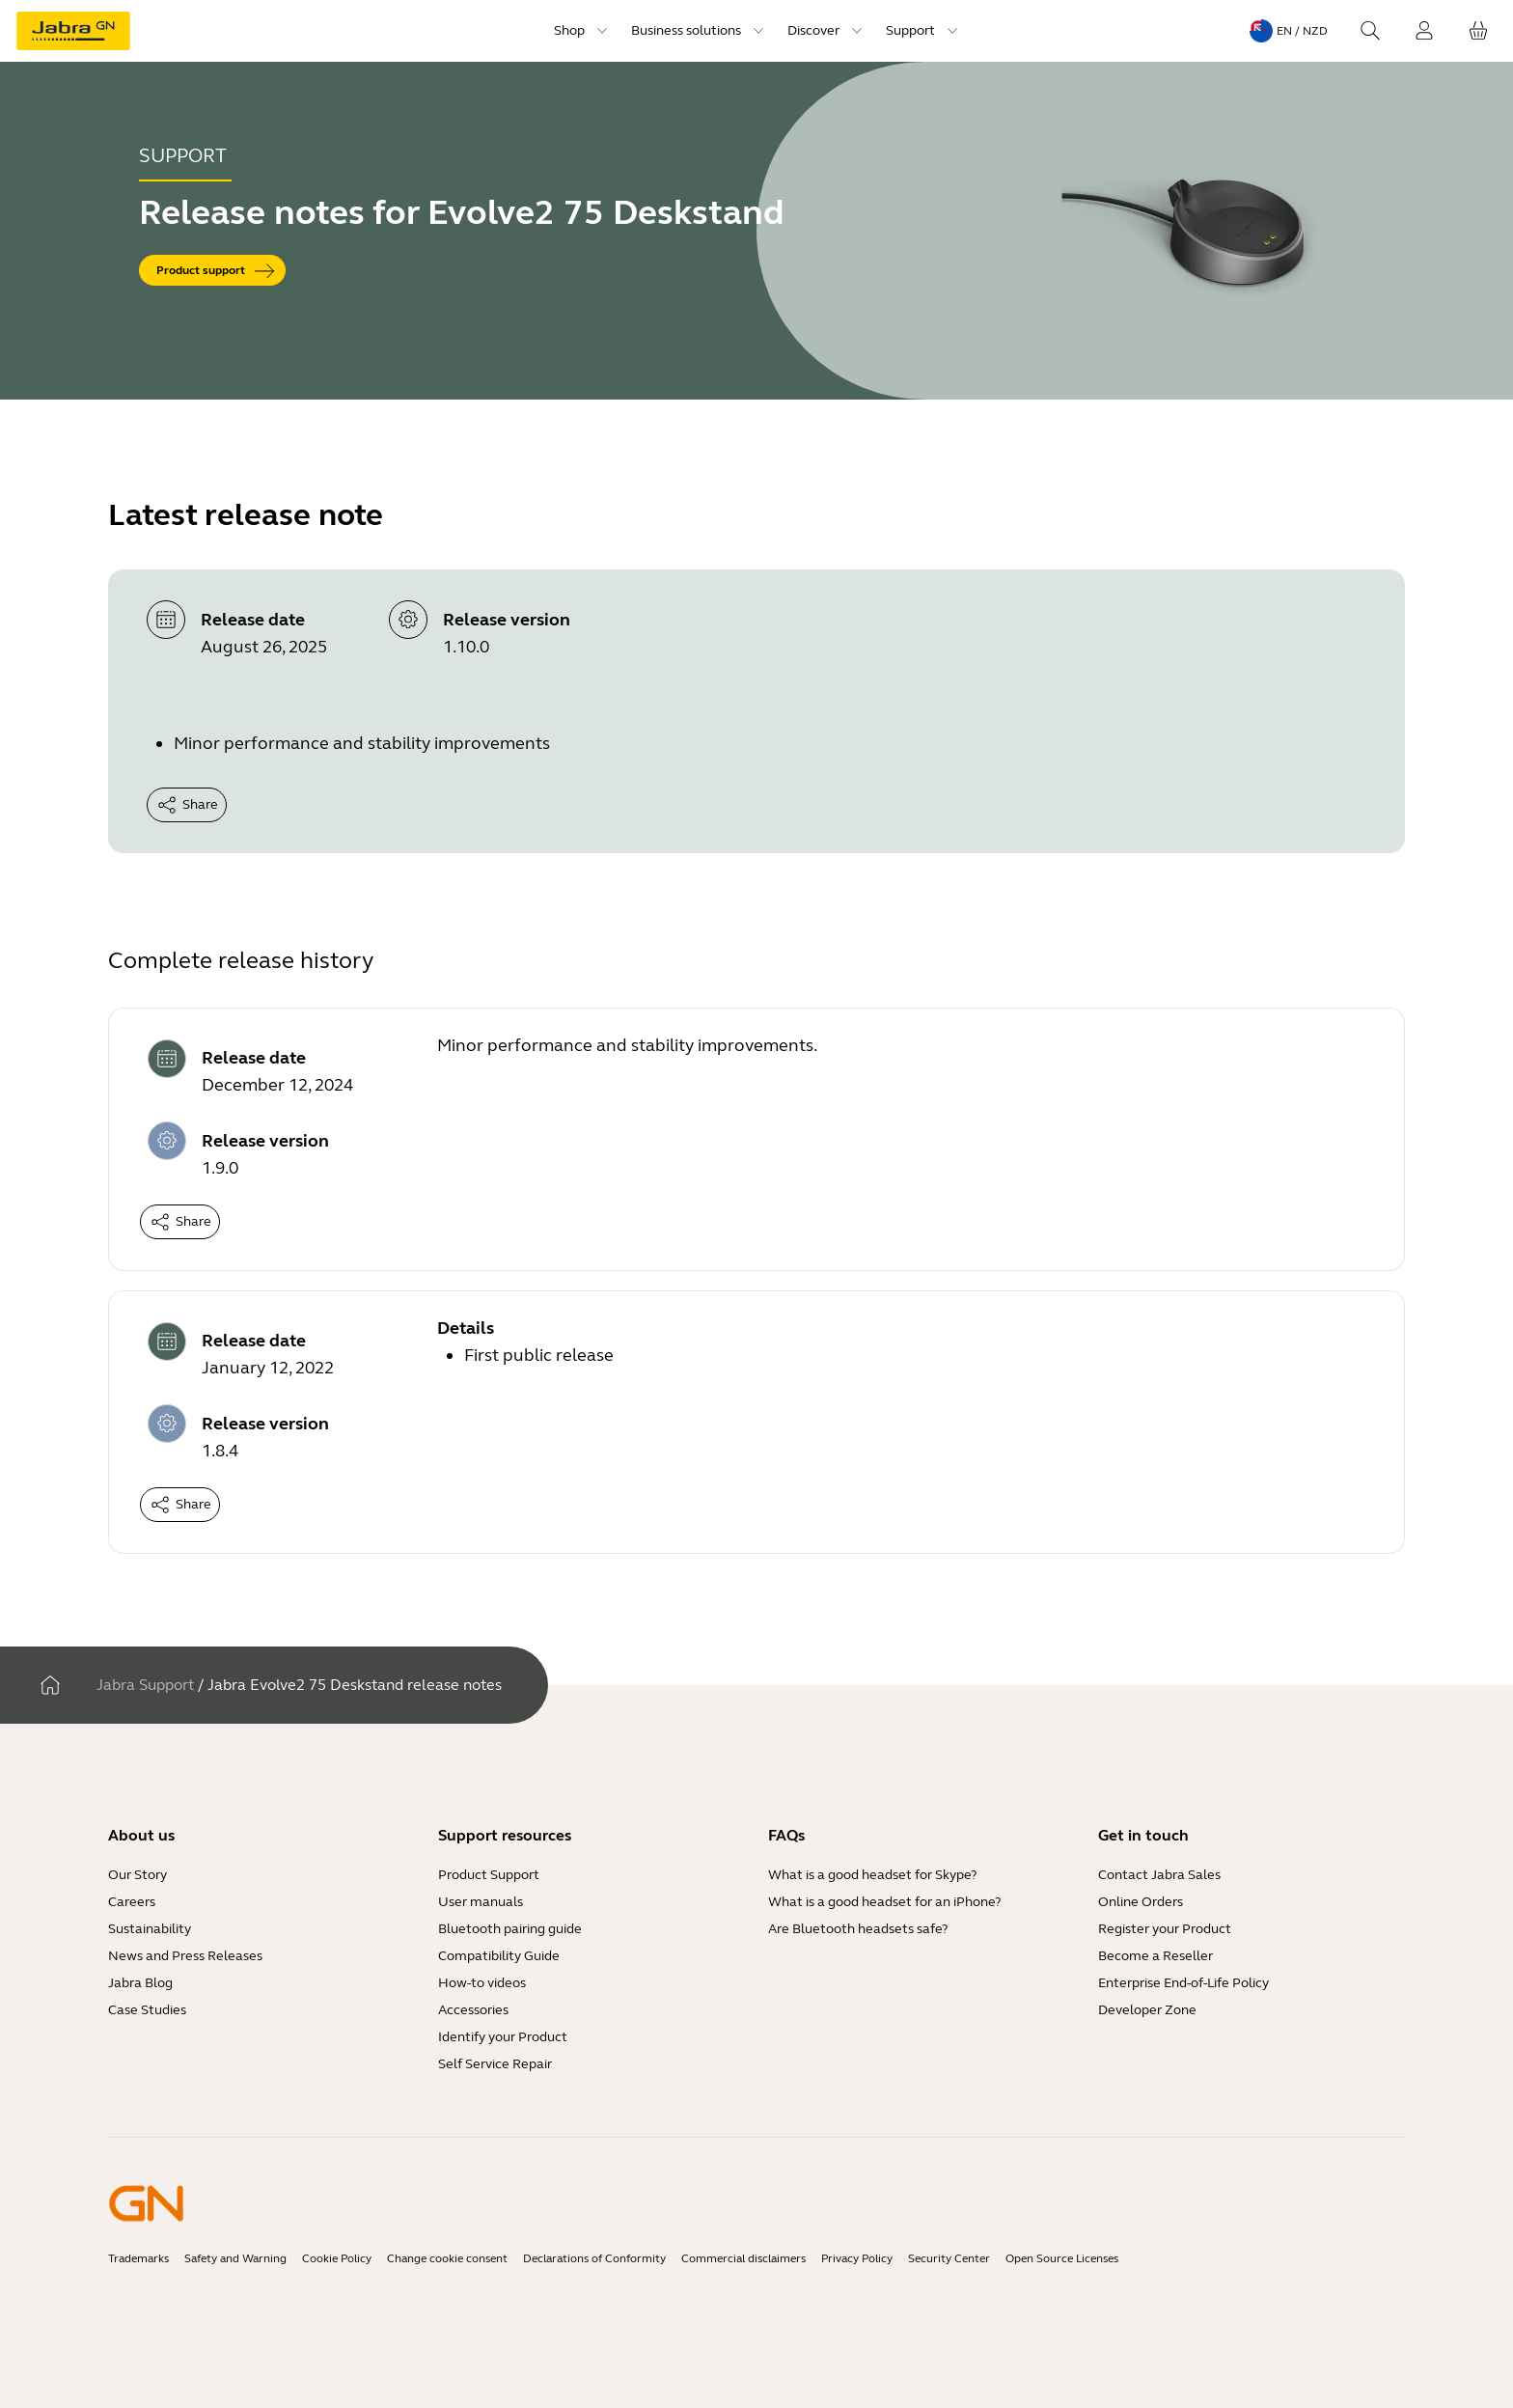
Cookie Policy (336, 2258)
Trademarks (138, 2258)
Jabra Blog (140, 1983)
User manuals (480, 1902)
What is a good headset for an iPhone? (884, 1902)
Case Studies (147, 2010)
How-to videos (482, 1983)
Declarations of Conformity (594, 2258)
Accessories (473, 2010)
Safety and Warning (235, 2258)
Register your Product (1164, 1929)
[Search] (1370, 31)
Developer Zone (1147, 2010)
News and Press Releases (185, 1956)
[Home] (50, 1685)
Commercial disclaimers (743, 2258)
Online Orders (1140, 1902)
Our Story (137, 1875)
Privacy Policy (857, 2258)
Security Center (949, 2258)
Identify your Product (502, 2037)
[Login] (1424, 31)
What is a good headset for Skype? (872, 1875)
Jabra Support (145, 1684)
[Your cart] (1478, 31)
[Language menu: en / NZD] (1288, 31)
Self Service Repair (495, 2064)
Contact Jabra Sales (1159, 1875)
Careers (131, 1902)
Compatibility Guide (499, 1956)
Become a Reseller (1155, 1956)
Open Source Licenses (1061, 2258)
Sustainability (149, 1929)
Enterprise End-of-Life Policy (1183, 1983)
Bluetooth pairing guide (510, 1929)
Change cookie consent (447, 2258)
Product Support (488, 1875)
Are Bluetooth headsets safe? (858, 1929)
